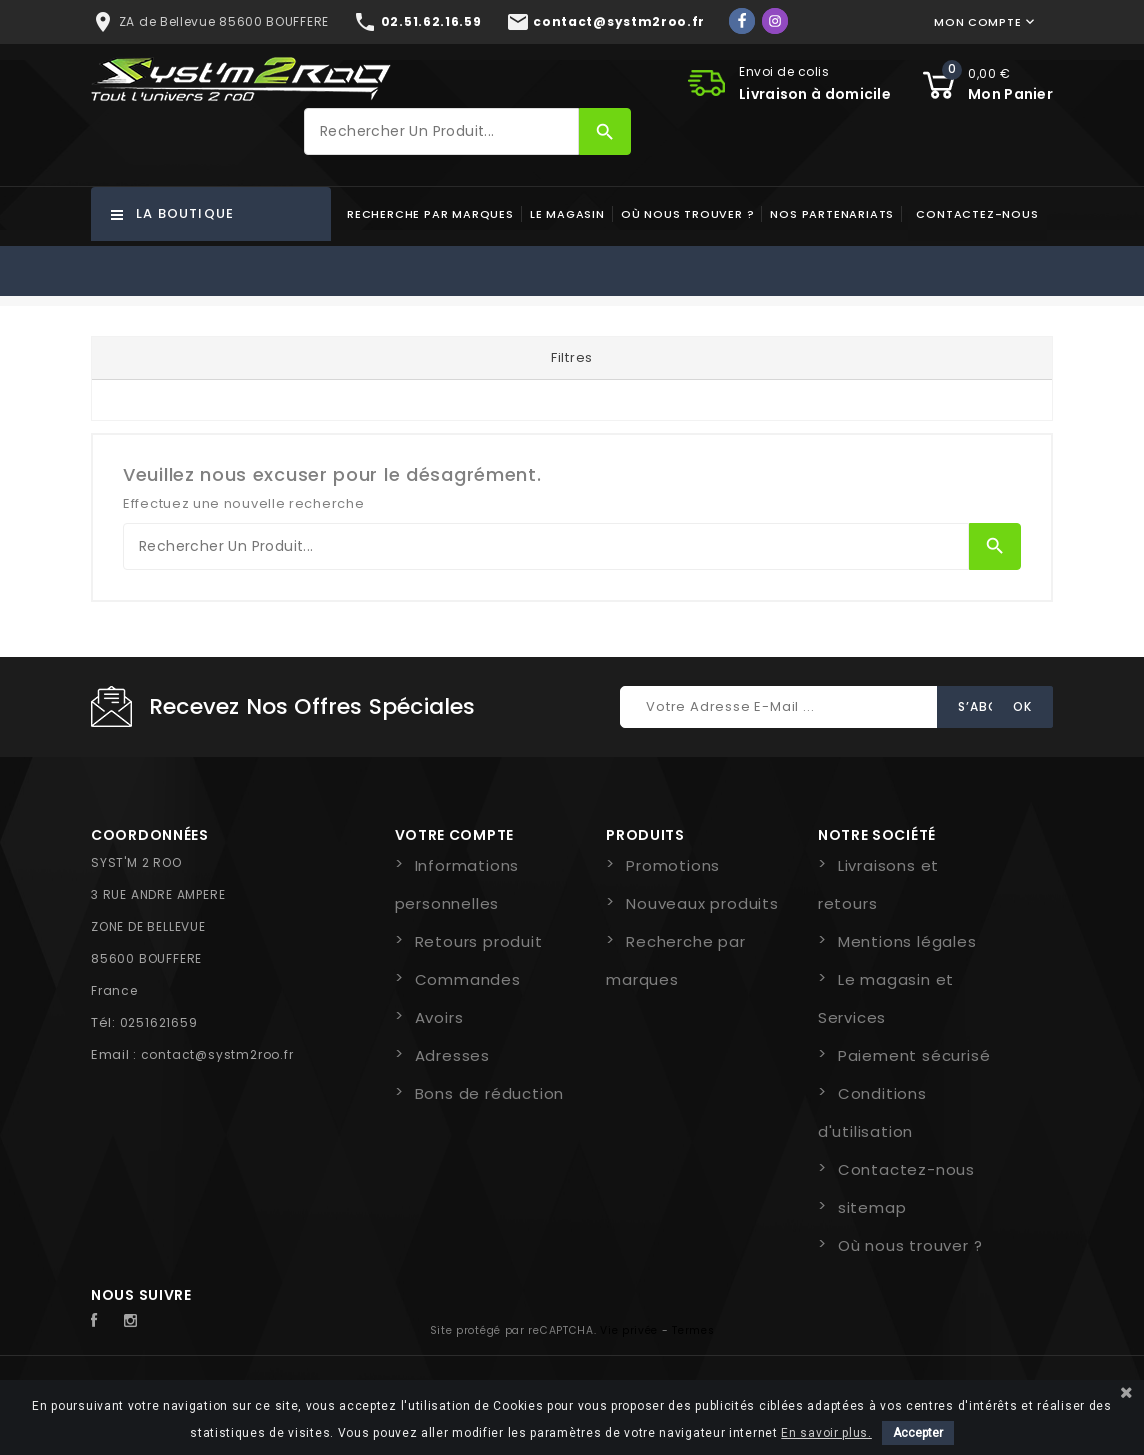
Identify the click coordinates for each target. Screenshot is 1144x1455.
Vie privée (629, 1330)
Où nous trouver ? (688, 214)
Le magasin (567, 214)
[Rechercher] (441, 131)
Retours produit (479, 941)
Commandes (468, 979)
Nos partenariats (832, 214)
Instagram (136, 1321)
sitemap (872, 1207)
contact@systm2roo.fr (217, 1054)
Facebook (105, 1321)
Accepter (918, 1433)
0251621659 (159, 1022)
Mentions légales (907, 941)
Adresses (452, 1055)
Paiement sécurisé (914, 1055)
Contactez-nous (977, 214)
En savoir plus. (826, 1433)
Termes (693, 1330)
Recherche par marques (430, 214)
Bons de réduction (490, 1093)
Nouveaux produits (702, 903)
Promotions (673, 865)
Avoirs (439, 1017)
